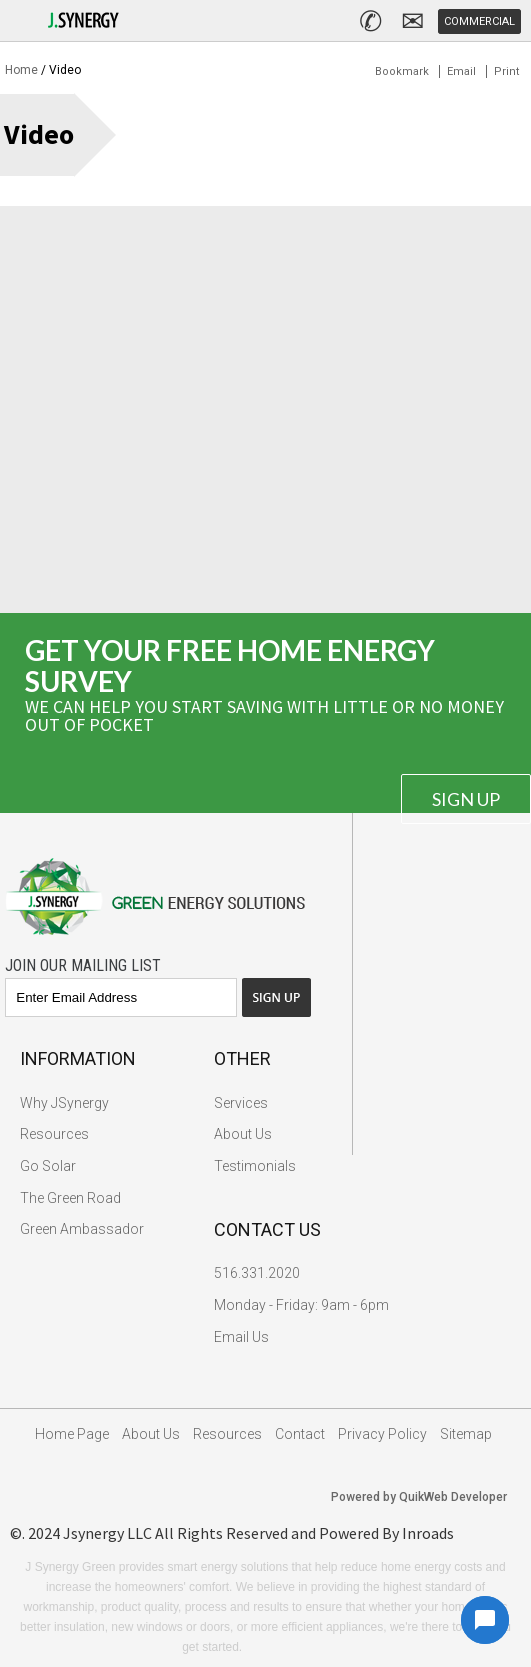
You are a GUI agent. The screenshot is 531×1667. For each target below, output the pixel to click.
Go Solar (48, 1166)
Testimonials (255, 1166)
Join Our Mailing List (83, 965)
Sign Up (466, 799)
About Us (243, 1134)
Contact (300, 1434)
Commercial (479, 21)
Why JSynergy (64, 1103)
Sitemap (466, 1434)
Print (506, 71)
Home (21, 70)
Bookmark (402, 71)
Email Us (241, 1337)
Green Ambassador (82, 1229)
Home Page (72, 1434)
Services (241, 1103)
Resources (54, 1134)
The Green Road (70, 1198)
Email (461, 71)
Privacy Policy (382, 1434)
